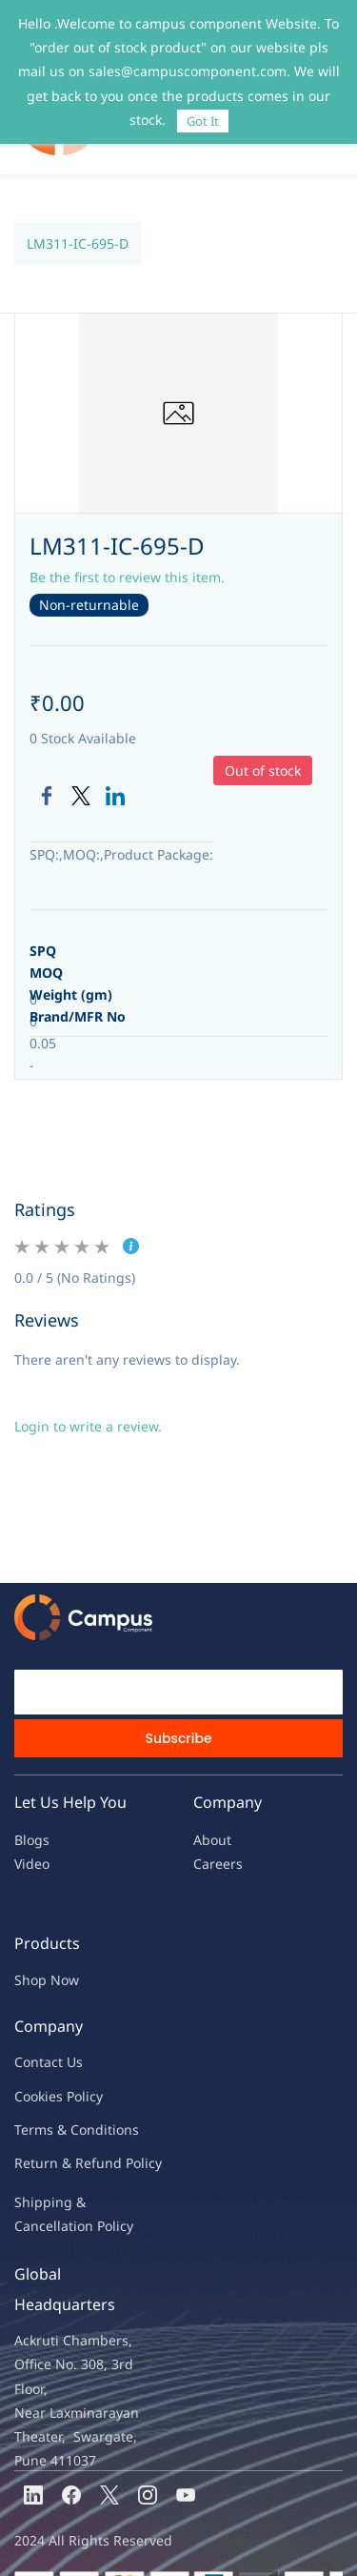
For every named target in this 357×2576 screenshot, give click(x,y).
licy (92, 2057)
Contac (36, 2023)
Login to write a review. (88, 1387)
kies (50, 2057)
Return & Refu (59, 2124)
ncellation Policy (81, 2187)
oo (30, 2057)
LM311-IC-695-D (78, 204)
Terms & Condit (63, 2090)
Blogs (32, 1801)
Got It (203, 121)
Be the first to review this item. (127, 538)
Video (32, 1824)
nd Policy (133, 2124)
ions (125, 2090)
